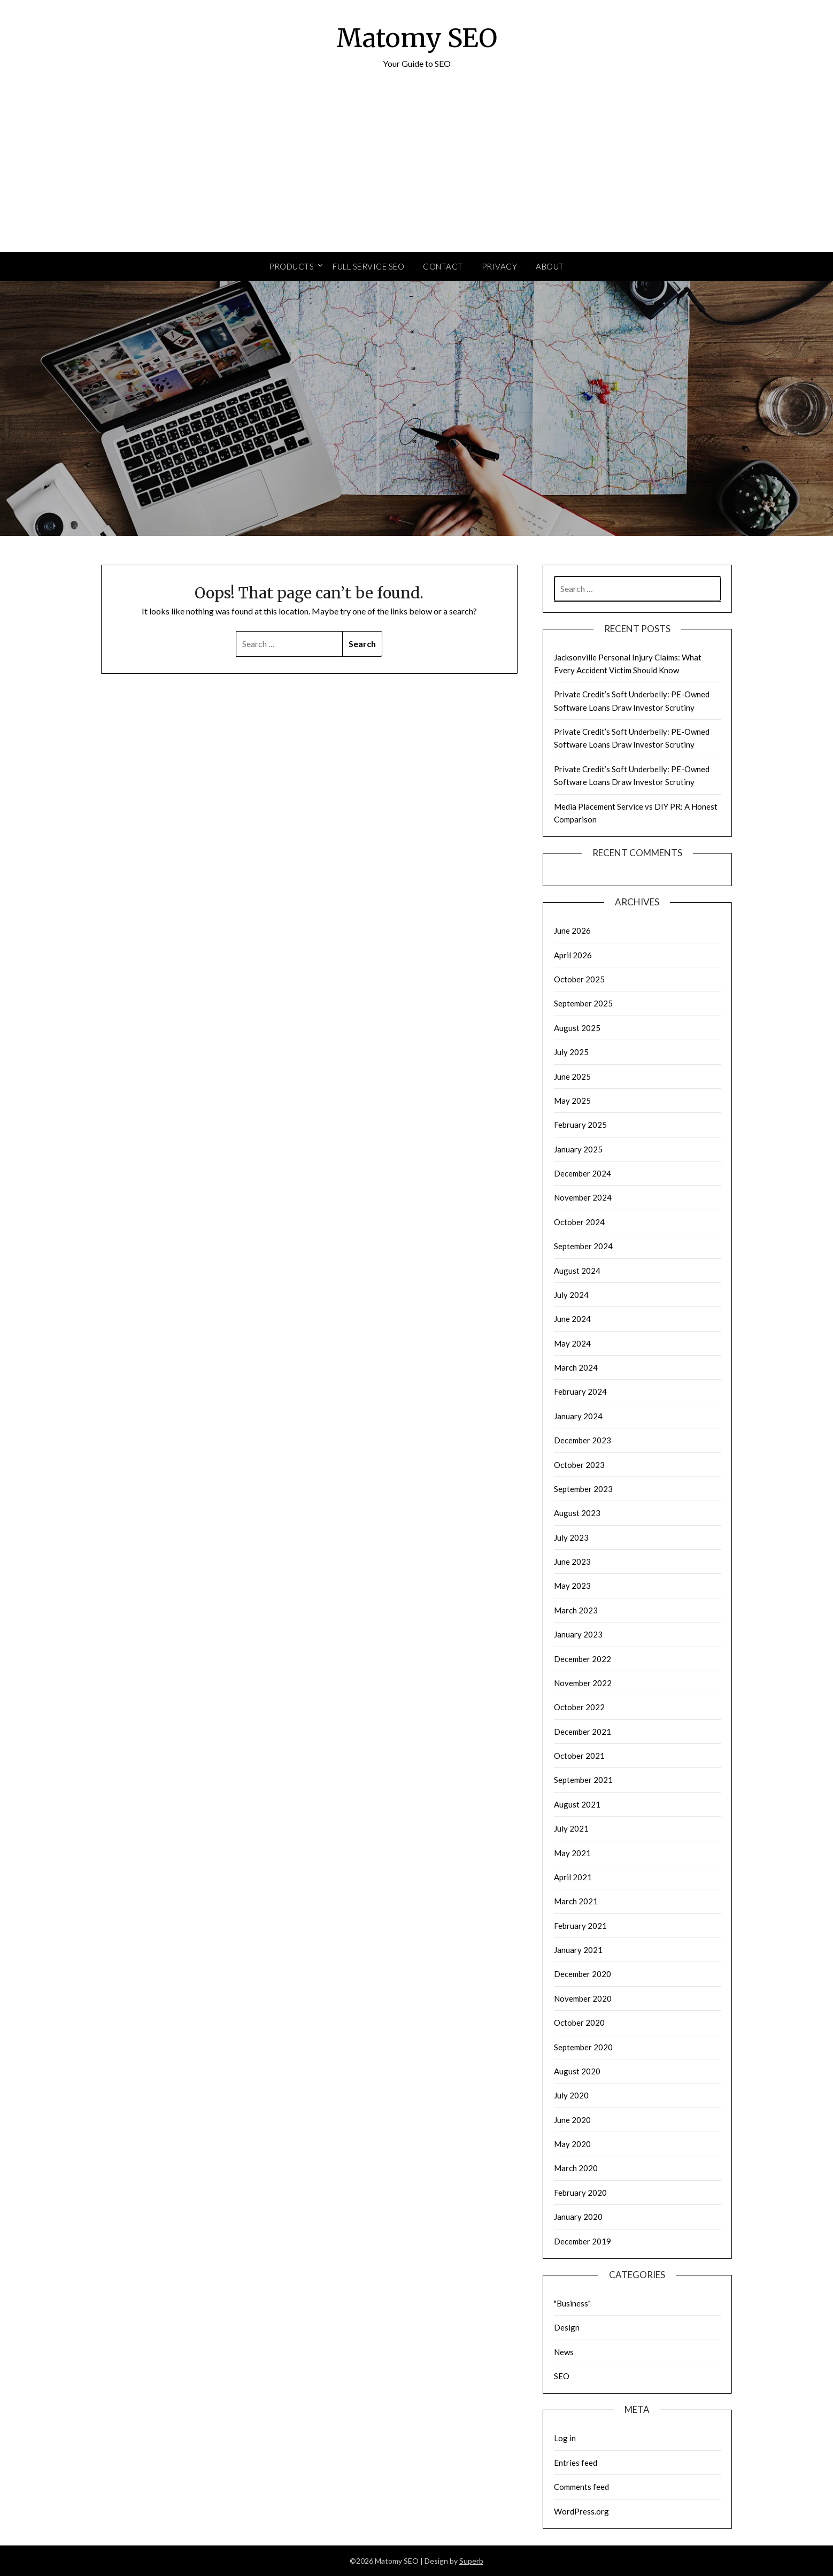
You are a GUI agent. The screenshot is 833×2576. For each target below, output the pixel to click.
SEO (561, 2376)
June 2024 (572, 1319)
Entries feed (575, 2462)
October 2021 (579, 1755)
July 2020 (571, 2095)
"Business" (572, 2303)
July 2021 (571, 1828)
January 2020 (578, 2216)
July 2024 (571, 1294)
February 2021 (580, 1926)
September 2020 (583, 2047)
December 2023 (582, 1440)
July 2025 (571, 1052)
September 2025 (583, 1003)
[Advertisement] (416, 172)
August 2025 (577, 1028)
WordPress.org (581, 2511)
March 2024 (576, 1367)
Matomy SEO (416, 38)
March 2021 (576, 1901)
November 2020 (583, 1998)
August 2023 (577, 1513)
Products (291, 266)
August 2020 (577, 2071)
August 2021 (577, 1804)
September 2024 (583, 1246)
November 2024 (583, 1197)
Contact (443, 266)
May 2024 (572, 1343)
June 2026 (572, 930)
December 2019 (582, 2241)
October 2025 (579, 979)
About (550, 266)
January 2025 (578, 1149)
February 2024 (580, 1391)
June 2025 (572, 1076)
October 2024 (579, 1222)
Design (567, 2327)
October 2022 (579, 1707)
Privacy (500, 266)
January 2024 (578, 1416)
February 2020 (580, 2192)
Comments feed (581, 2487)
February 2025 (580, 1124)
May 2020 (572, 2144)
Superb (471, 2560)
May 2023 (572, 1585)
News (564, 2352)
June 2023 (572, 1561)
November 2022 (583, 1683)
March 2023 (576, 1610)
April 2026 (573, 955)
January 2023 (578, 1634)
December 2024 (582, 1173)
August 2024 (577, 1270)
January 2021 (578, 1950)
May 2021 (572, 1853)
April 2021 (573, 1877)
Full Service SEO (368, 266)
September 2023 (583, 1489)
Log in (565, 2438)
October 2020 (579, 2022)
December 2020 (582, 1974)
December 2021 (582, 1731)
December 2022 (582, 1659)
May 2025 (572, 1100)
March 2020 (576, 2168)
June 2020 (572, 2120)
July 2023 (571, 1537)
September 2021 (583, 1780)
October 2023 (579, 1465)
